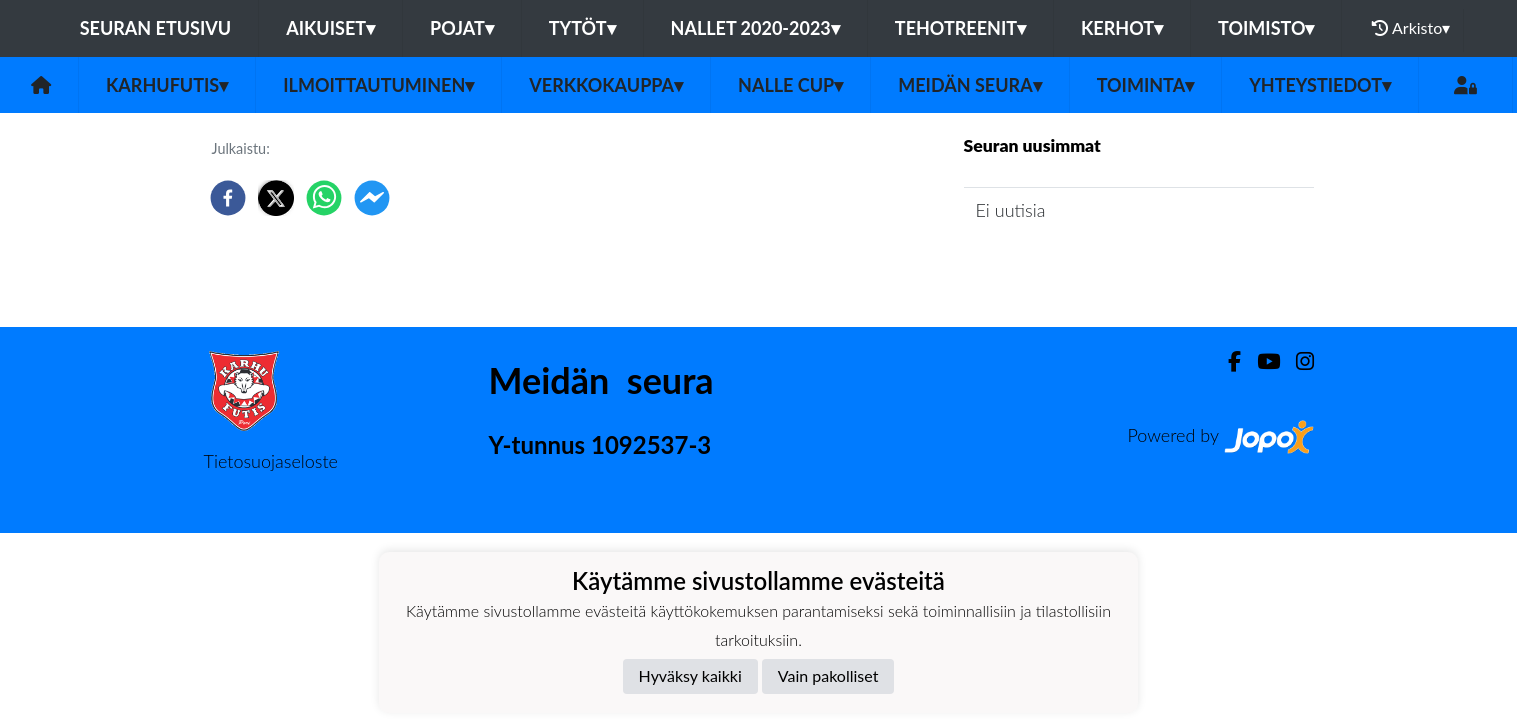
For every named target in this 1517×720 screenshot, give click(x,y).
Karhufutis (167, 85)
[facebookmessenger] (372, 198)
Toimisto (1266, 28)
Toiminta (1146, 85)
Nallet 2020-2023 (755, 28)
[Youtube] (1260, 361)
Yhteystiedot (1320, 85)
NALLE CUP (790, 85)
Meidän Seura (969, 85)
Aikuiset (330, 28)
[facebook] (228, 198)
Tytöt (582, 28)
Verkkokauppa (606, 85)
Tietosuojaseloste (271, 461)
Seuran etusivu (156, 28)
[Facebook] (1226, 361)
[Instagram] (1297, 361)
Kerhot (1122, 28)
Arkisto (1411, 28)
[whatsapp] (324, 198)
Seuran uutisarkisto (1052, 267)
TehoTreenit (960, 28)
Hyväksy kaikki (690, 675)
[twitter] (276, 198)
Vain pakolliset (828, 675)
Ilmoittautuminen (378, 85)
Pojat (462, 28)
